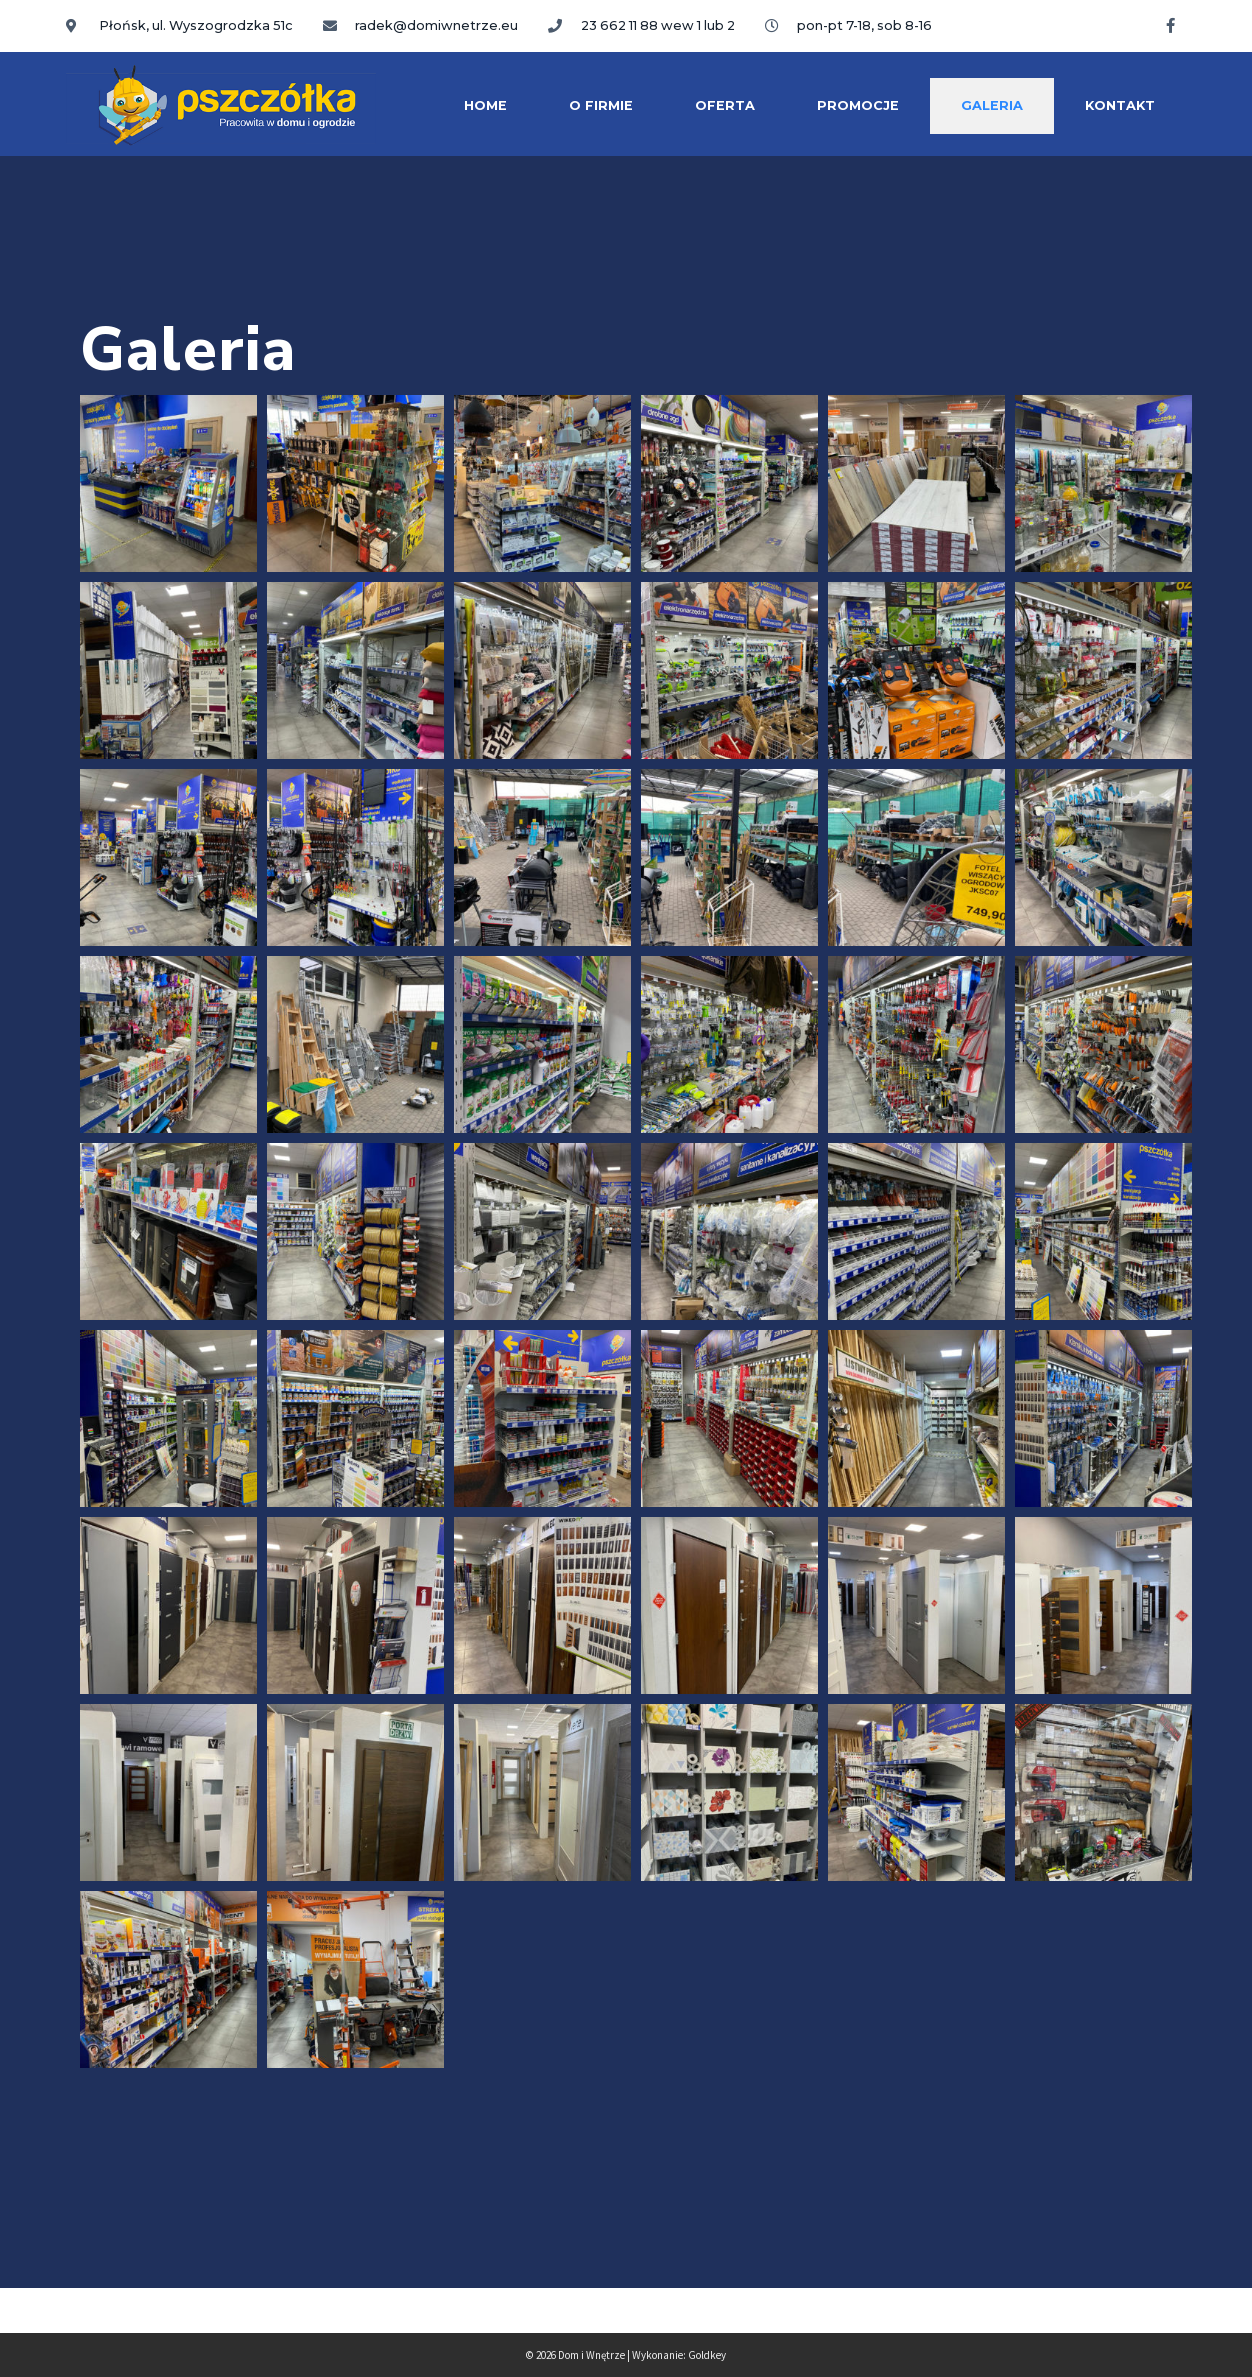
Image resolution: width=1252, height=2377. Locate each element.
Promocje (858, 105)
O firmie (601, 105)
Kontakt (1120, 105)
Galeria (992, 105)
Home (485, 105)
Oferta (725, 105)
